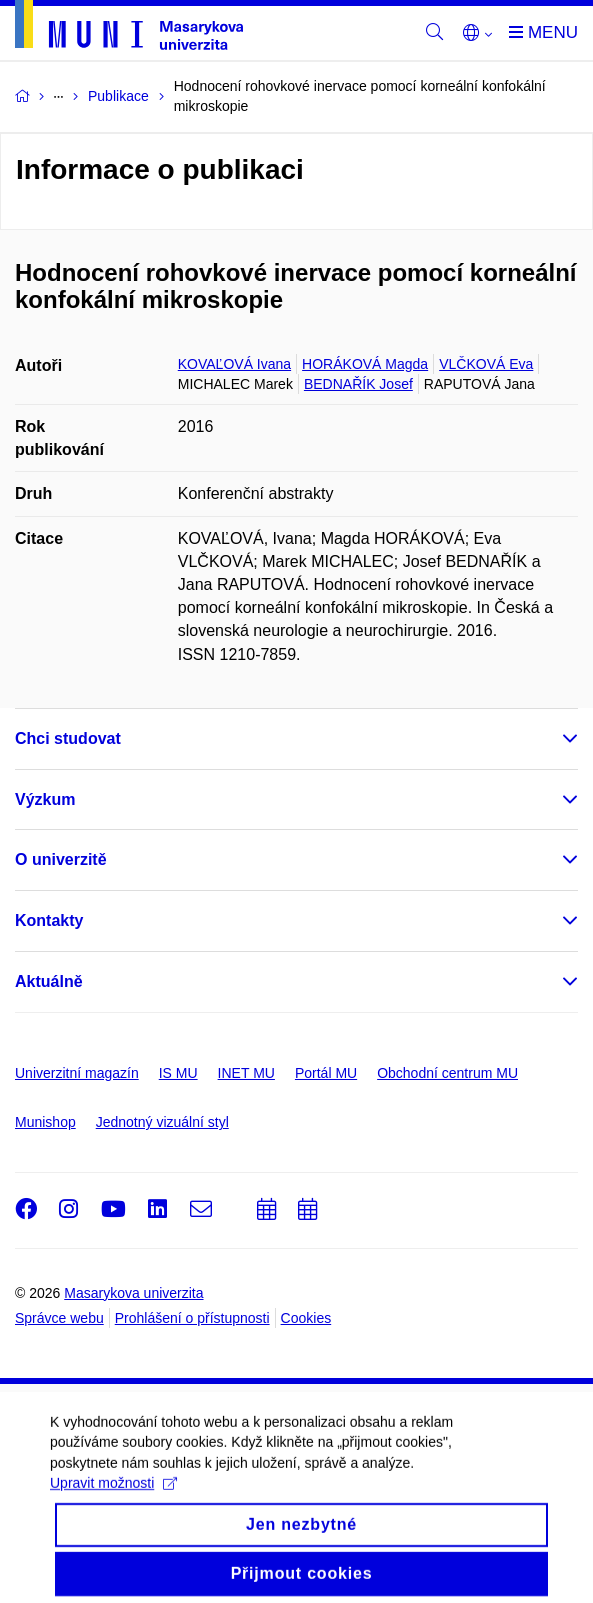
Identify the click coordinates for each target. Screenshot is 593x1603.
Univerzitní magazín (77, 1073)
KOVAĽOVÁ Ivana (234, 364)
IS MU (178, 1073)
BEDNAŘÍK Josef (358, 384)
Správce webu (59, 1318)
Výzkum (45, 799)
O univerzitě (61, 859)
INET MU (246, 1073)
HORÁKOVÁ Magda (365, 364)
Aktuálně (49, 981)
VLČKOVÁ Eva (486, 364)
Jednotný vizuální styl (162, 1122)
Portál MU (326, 1073)
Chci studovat (68, 738)
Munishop (45, 1122)
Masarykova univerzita (133, 1293)
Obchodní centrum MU (447, 1073)
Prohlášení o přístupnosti (192, 1318)
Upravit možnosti (113, 1529)
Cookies (306, 1318)
